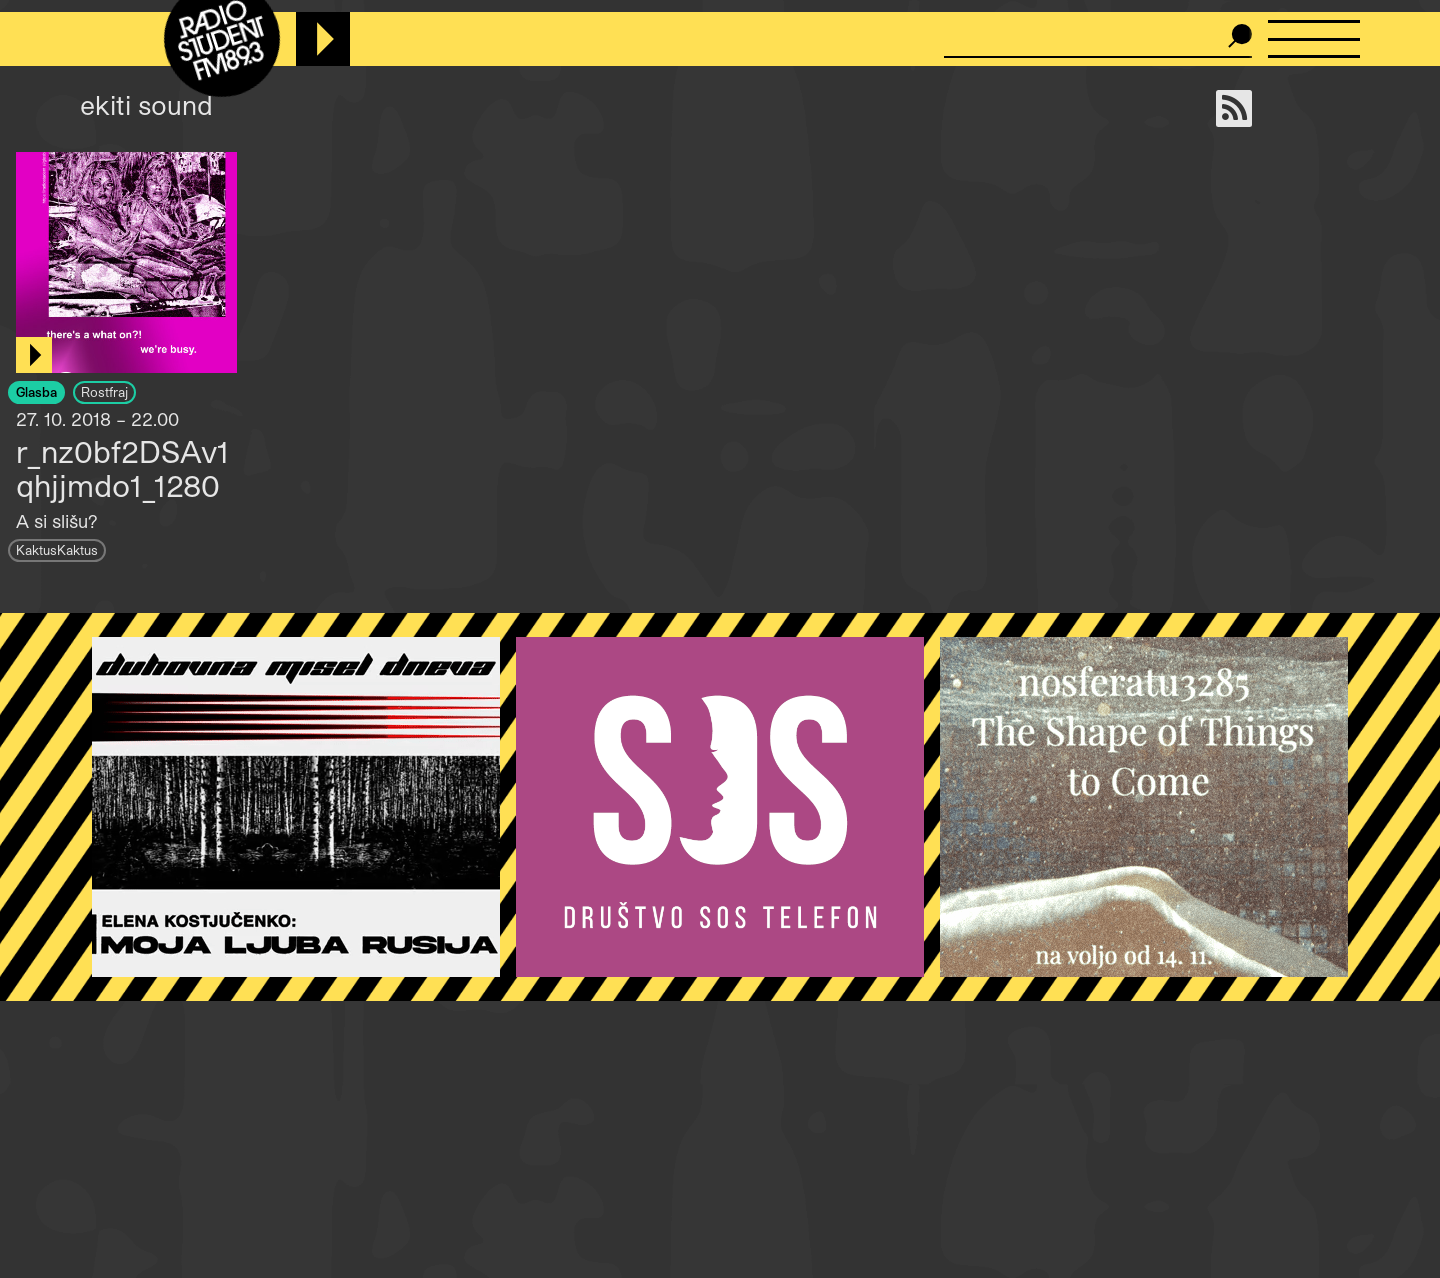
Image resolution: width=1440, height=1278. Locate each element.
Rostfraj (104, 391)
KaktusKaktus (57, 549)
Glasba (36, 391)
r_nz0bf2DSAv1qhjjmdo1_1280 (122, 468)
